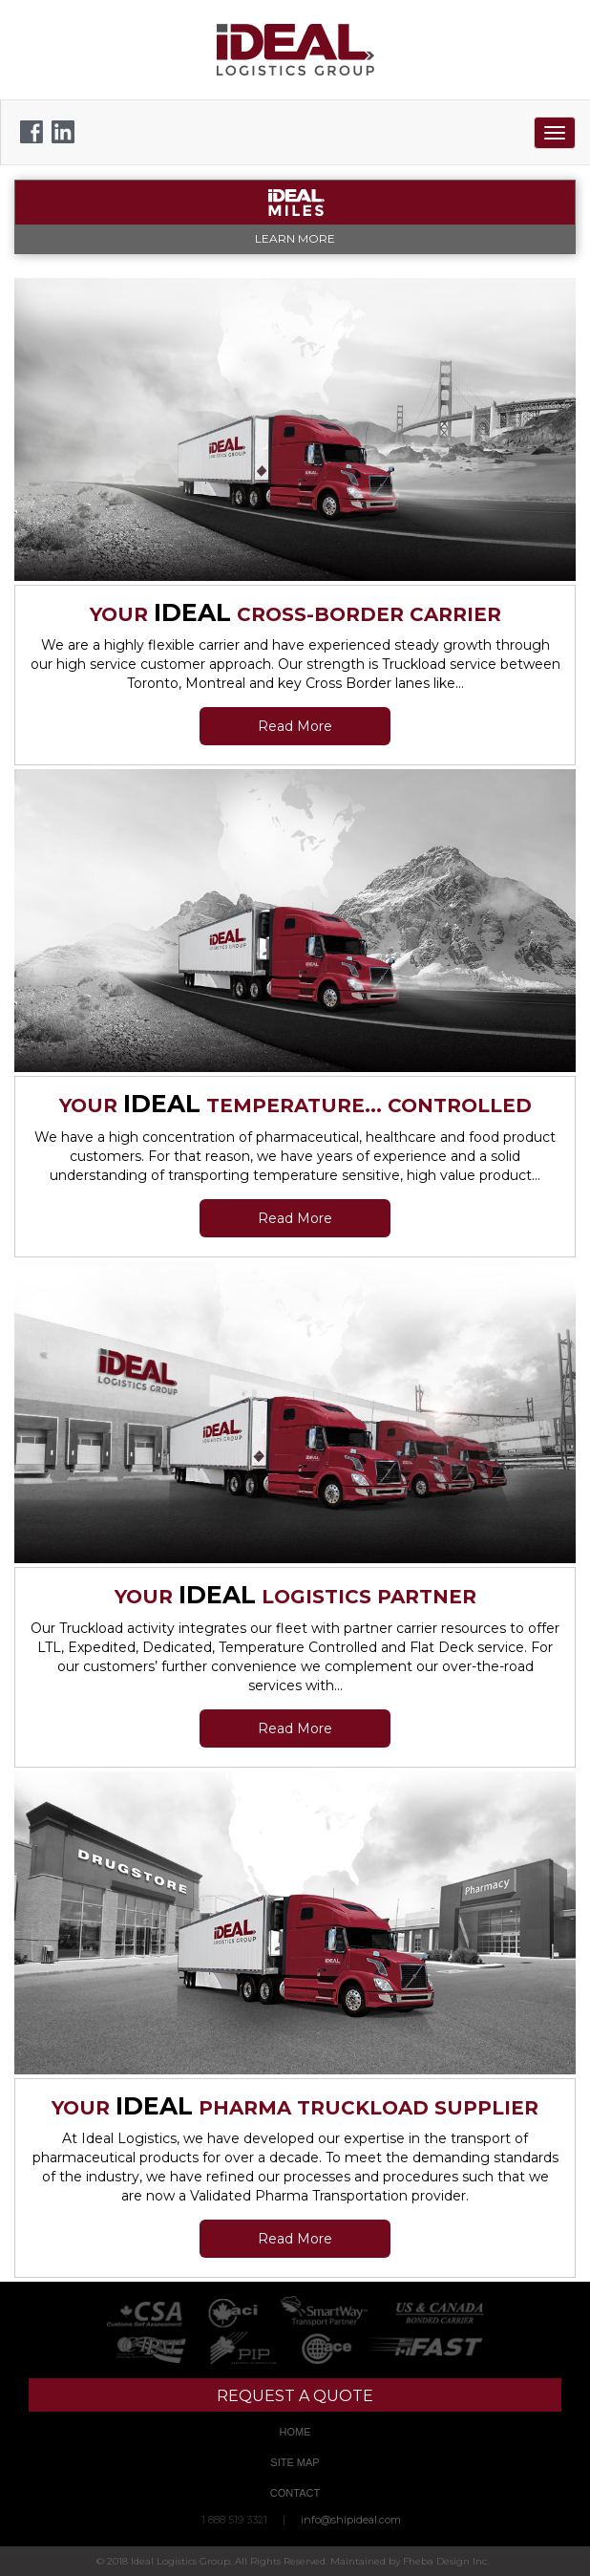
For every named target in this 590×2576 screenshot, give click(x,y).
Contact (295, 2493)
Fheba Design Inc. (446, 2561)
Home (295, 2431)
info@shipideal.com (351, 2519)
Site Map (294, 2462)
